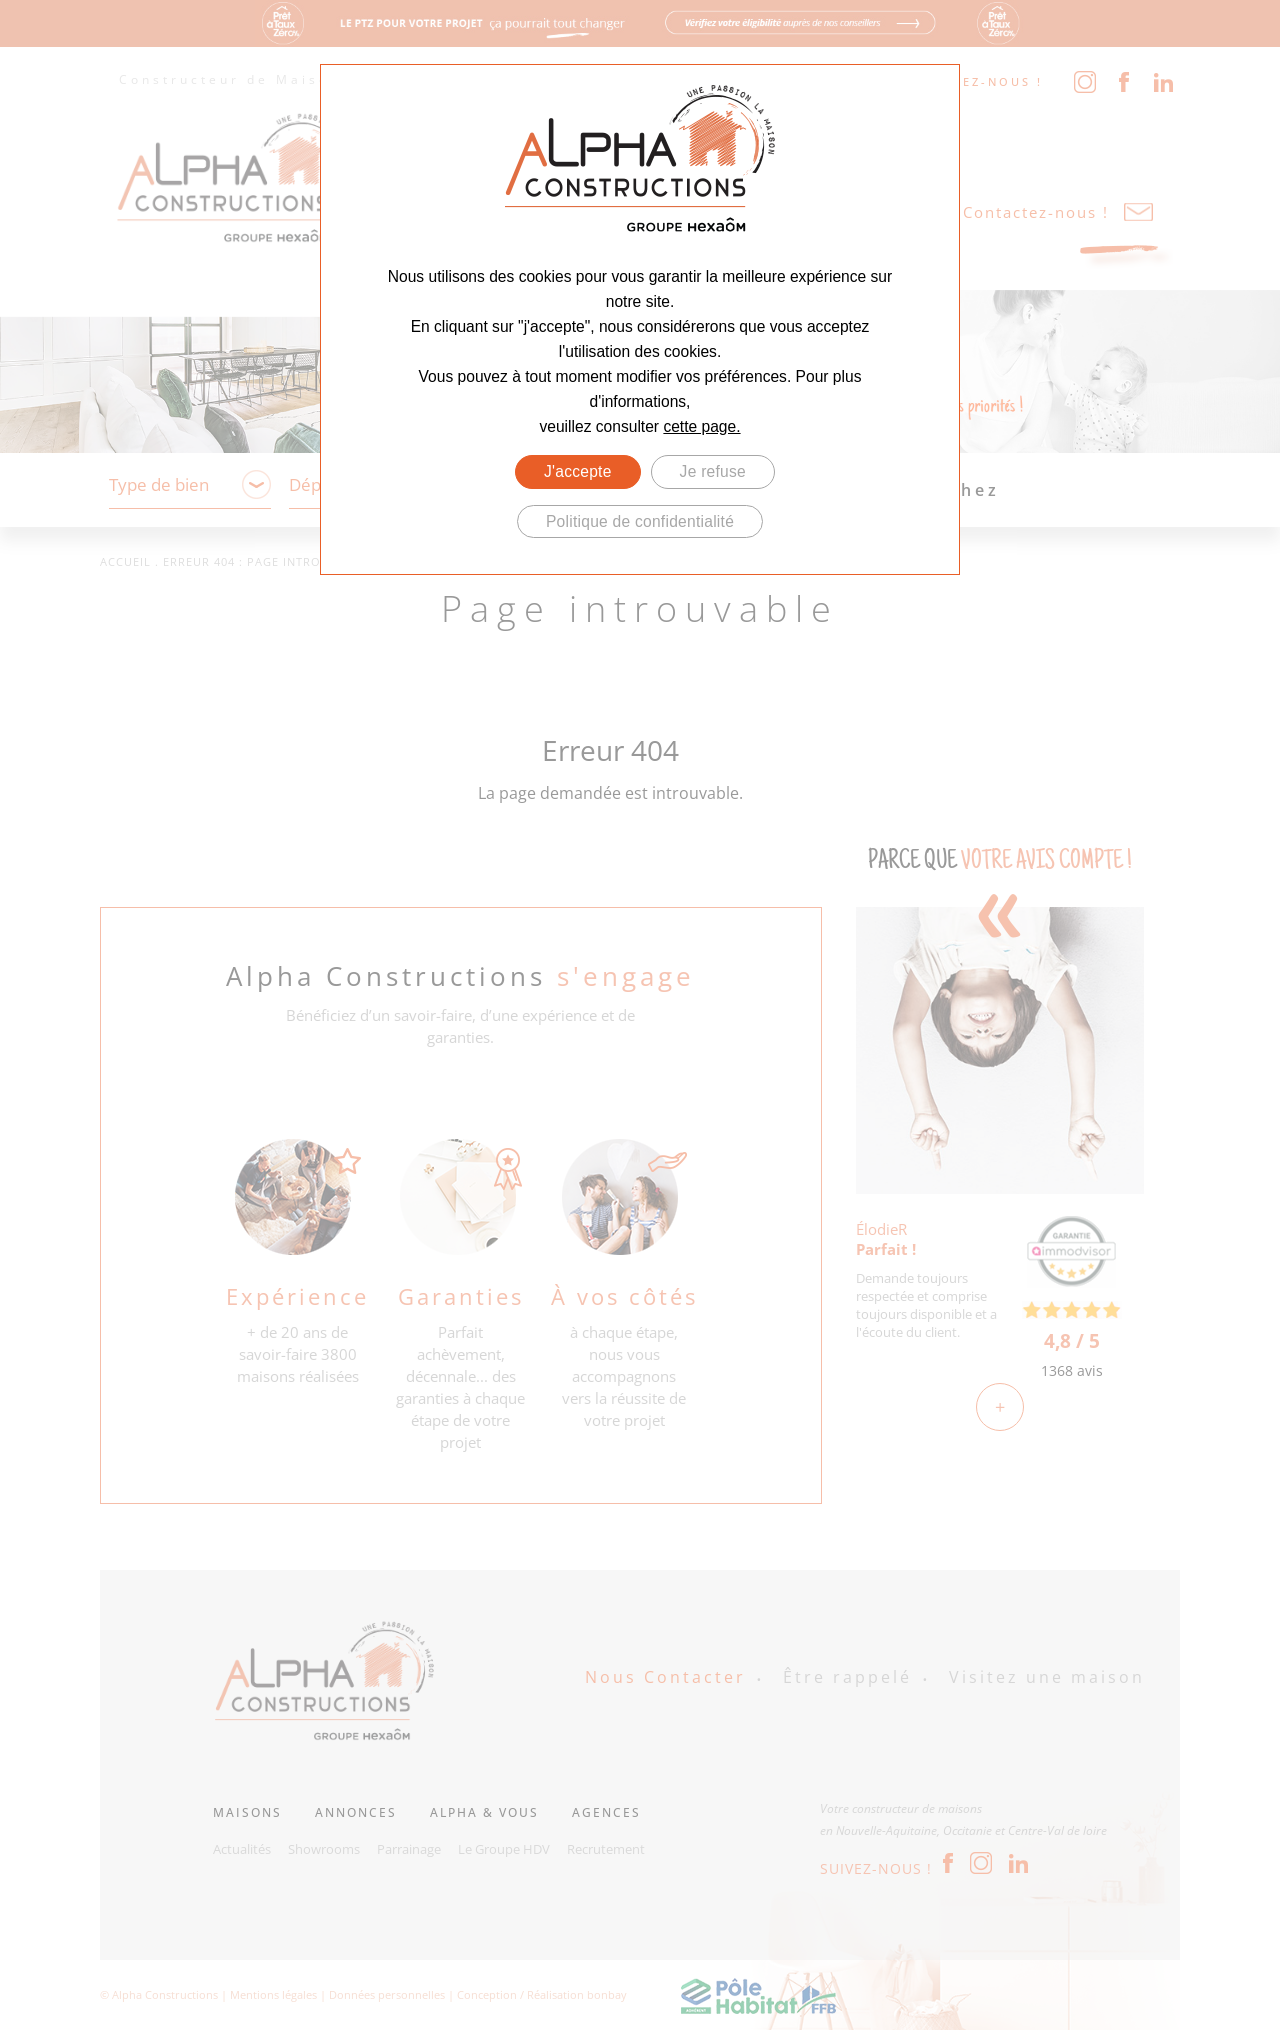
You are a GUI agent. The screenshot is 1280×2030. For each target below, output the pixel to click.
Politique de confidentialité (640, 521)
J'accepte (578, 471)
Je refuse (713, 471)
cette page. (701, 426)
